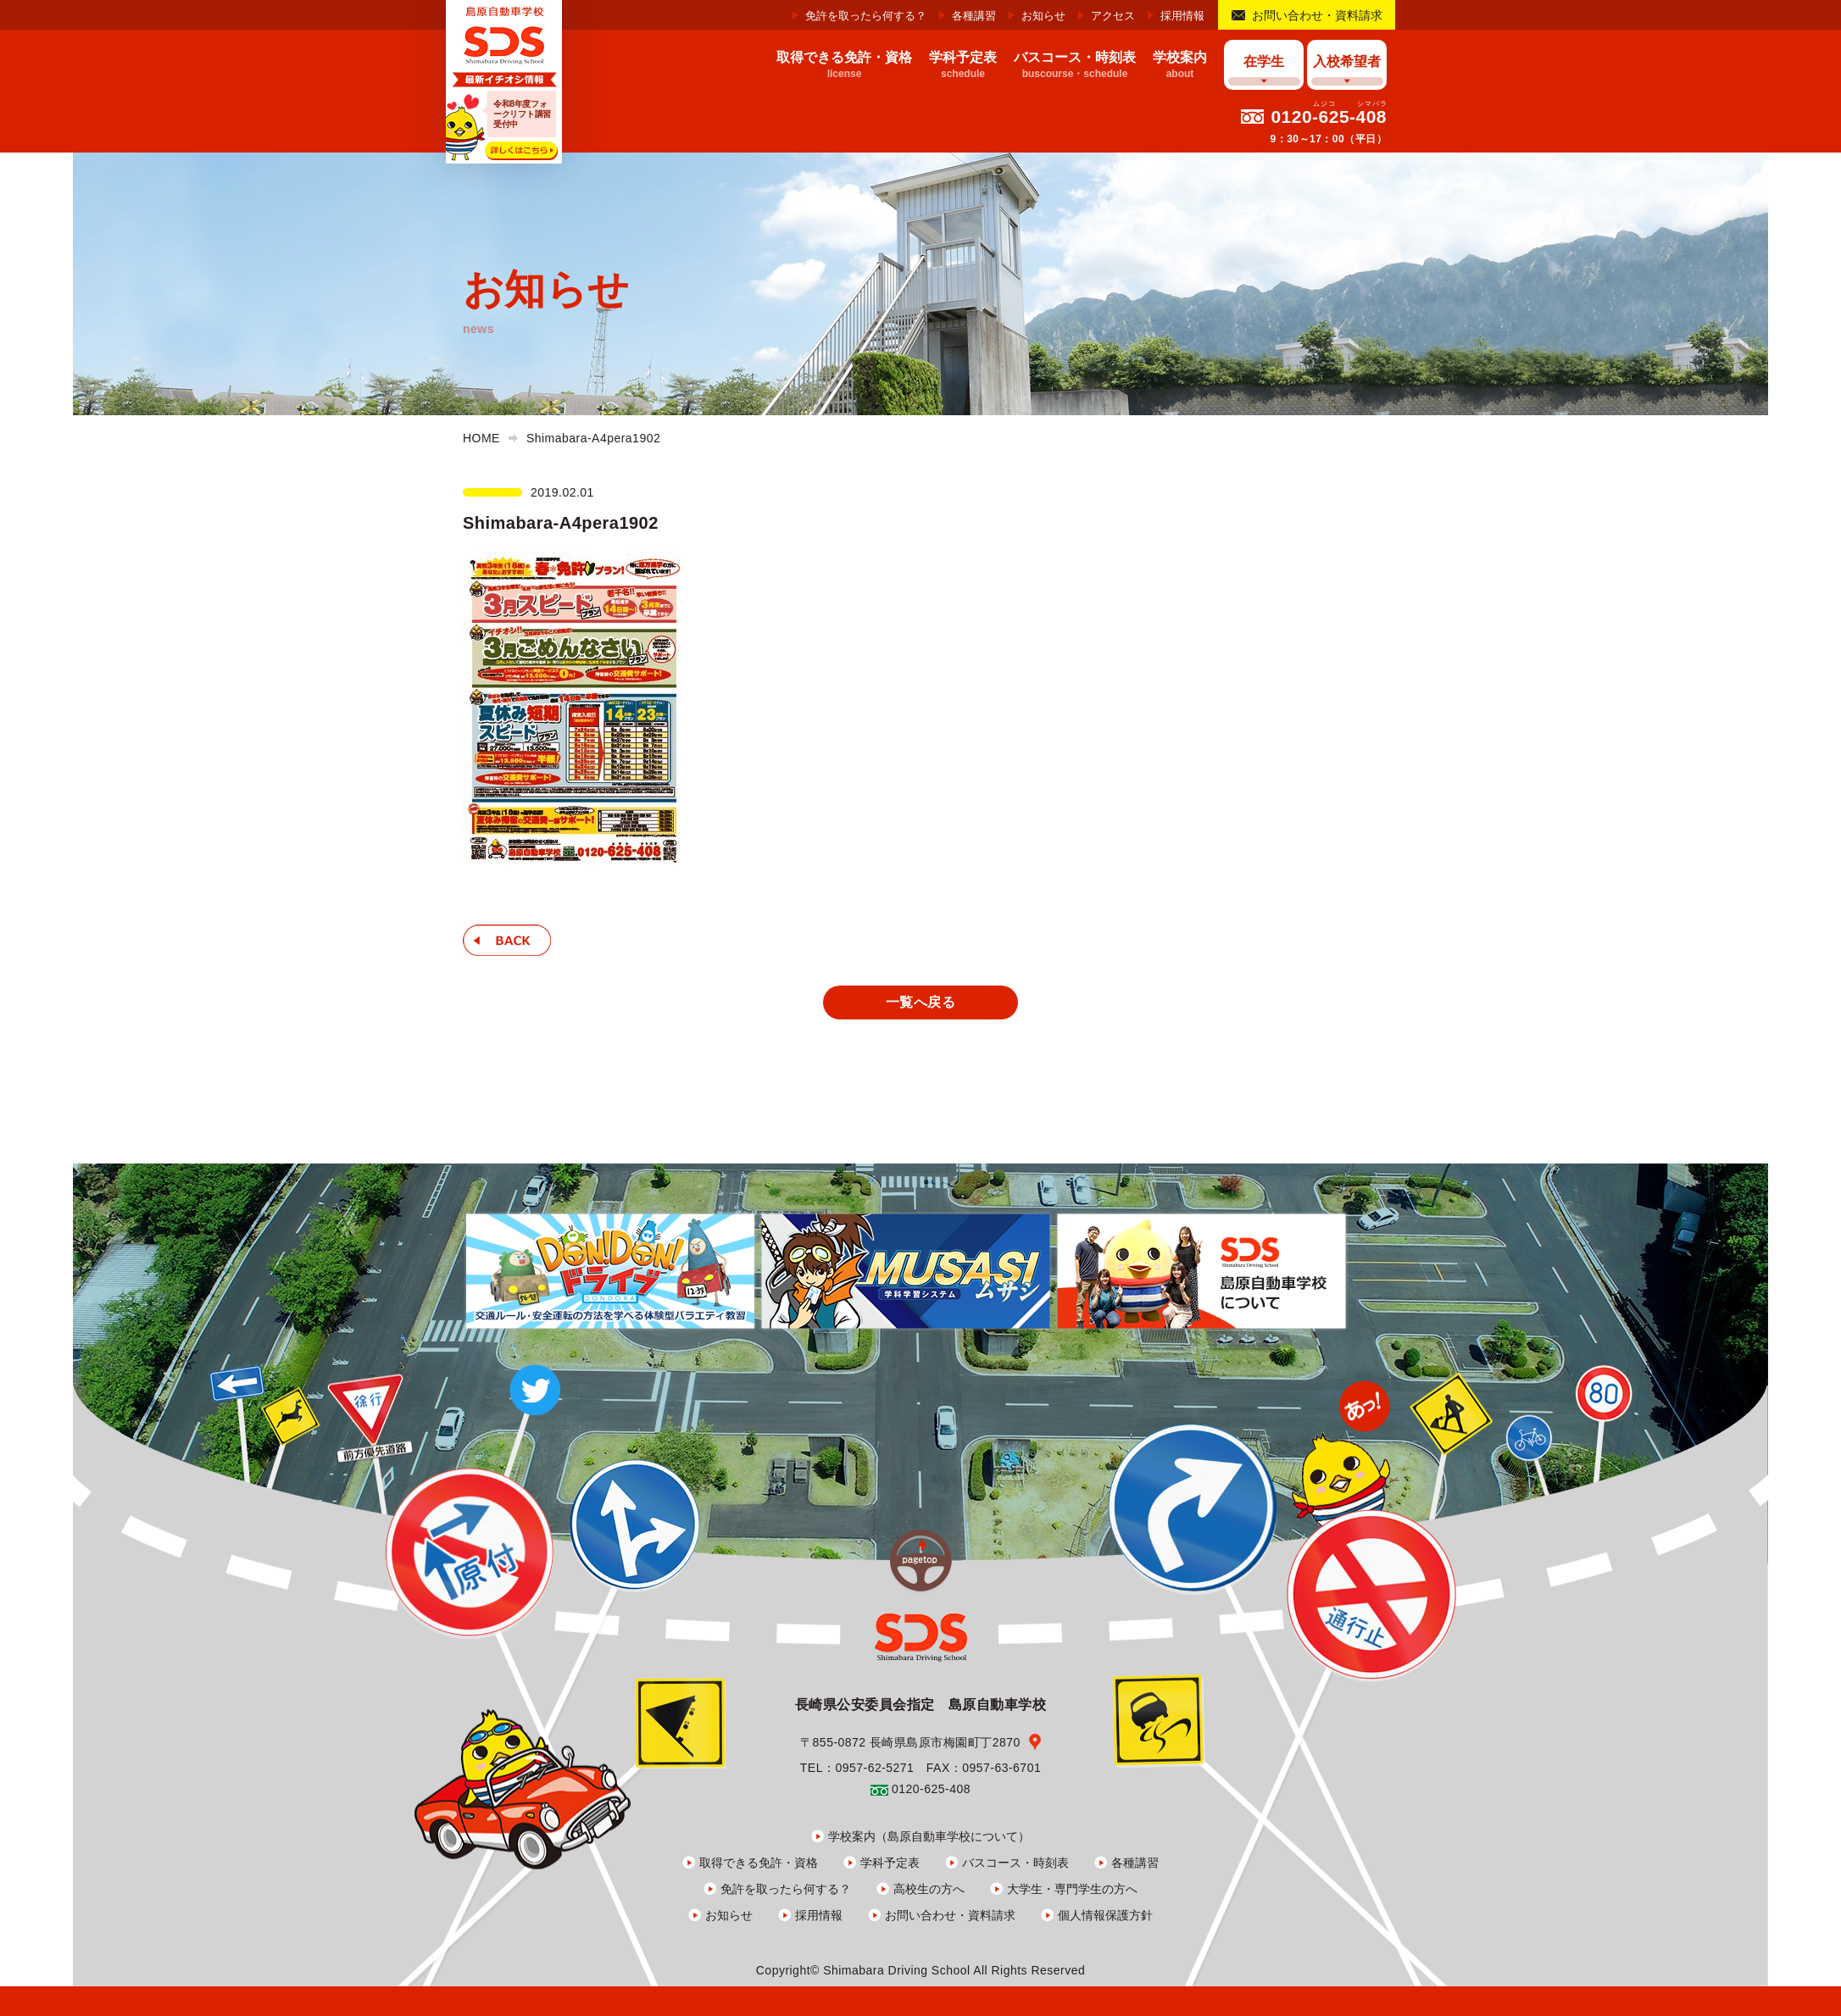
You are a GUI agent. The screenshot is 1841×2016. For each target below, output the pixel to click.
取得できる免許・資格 (758, 1862)
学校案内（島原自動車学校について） (929, 1836)
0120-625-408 (1329, 116)
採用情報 (1182, 15)
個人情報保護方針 (1105, 1915)
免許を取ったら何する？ (865, 15)
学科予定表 (890, 1862)
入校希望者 (1347, 61)
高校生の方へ (929, 1889)
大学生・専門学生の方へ (1072, 1889)
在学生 (1263, 61)
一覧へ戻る (920, 1002)
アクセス (1113, 15)
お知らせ (1043, 15)
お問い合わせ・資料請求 (1317, 15)
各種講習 (974, 15)
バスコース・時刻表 (1015, 1862)
